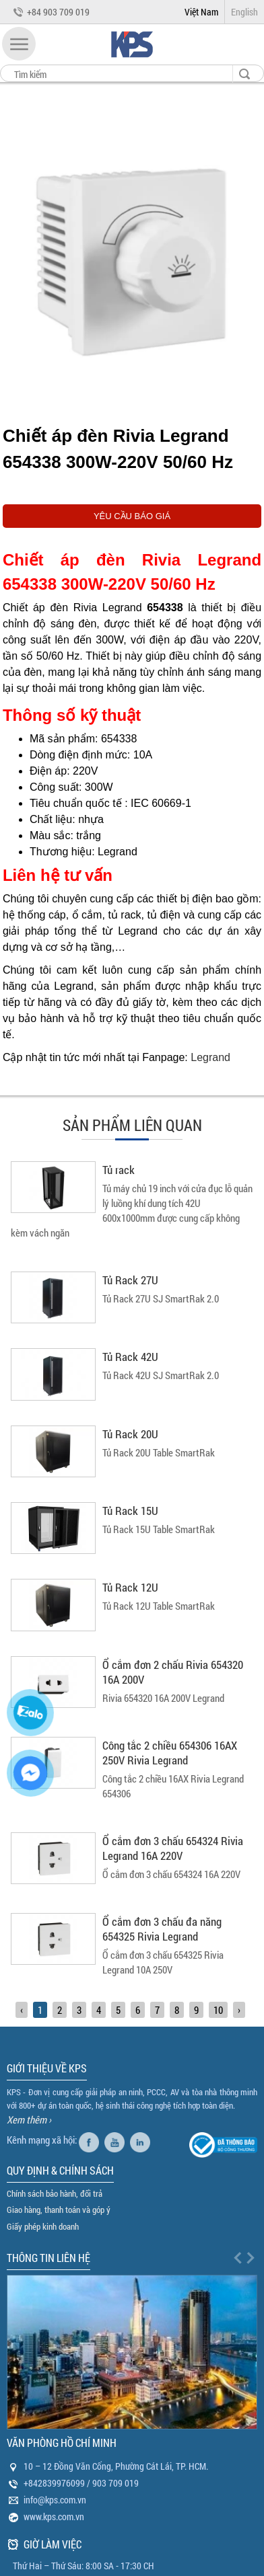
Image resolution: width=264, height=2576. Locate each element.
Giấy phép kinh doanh (43, 2226)
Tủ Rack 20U (130, 1434)
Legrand (210, 1057)
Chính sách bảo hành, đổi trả (54, 2193)
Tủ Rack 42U (130, 1356)
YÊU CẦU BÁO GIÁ (132, 516)
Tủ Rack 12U (130, 1587)
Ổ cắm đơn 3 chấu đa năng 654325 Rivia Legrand (162, 1929)
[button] (19, 44)
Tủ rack (118, 1169)
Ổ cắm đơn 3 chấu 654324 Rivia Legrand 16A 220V (172, 1848)
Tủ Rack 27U (130, 1280)
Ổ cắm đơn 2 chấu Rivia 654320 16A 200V (172, 1672)
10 (218, 2010)
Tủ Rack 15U (130, 1510)
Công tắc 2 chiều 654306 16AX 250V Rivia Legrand (169, 1753)
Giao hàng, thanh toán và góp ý (58, 2209)
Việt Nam (201, 11)
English (244, 11)
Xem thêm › (29, 2119)
